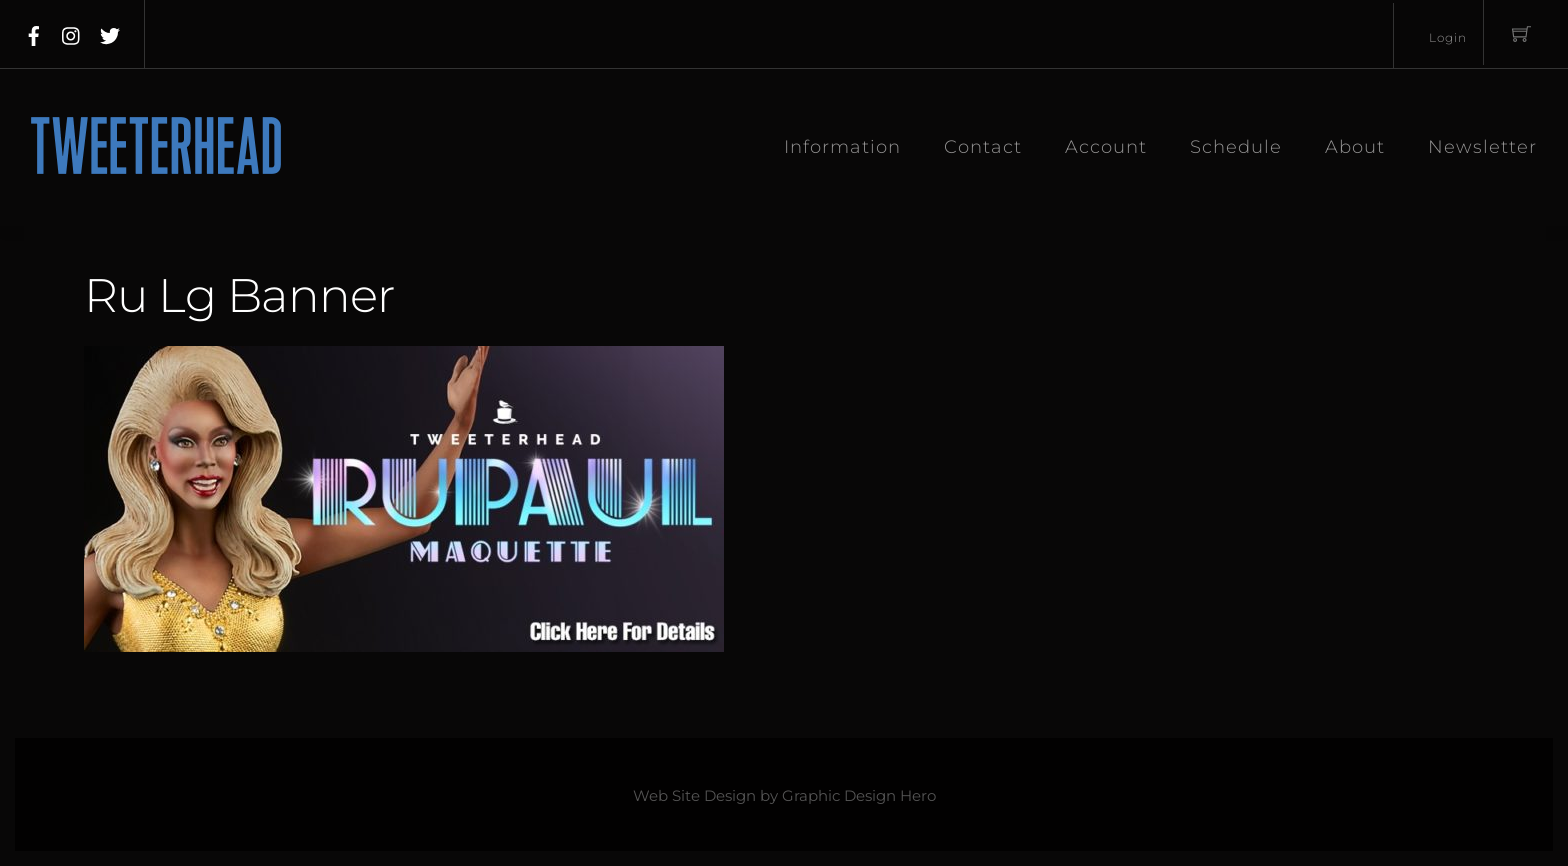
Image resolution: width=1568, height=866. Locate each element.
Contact (983, 147)
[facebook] (34, 32)
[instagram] (72, 32)
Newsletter (1482, 147)
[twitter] (110, 32)
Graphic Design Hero (859, 796)
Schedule (1236, 147)
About (1355, 147)
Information (842, 147)
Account (1106, 147)
